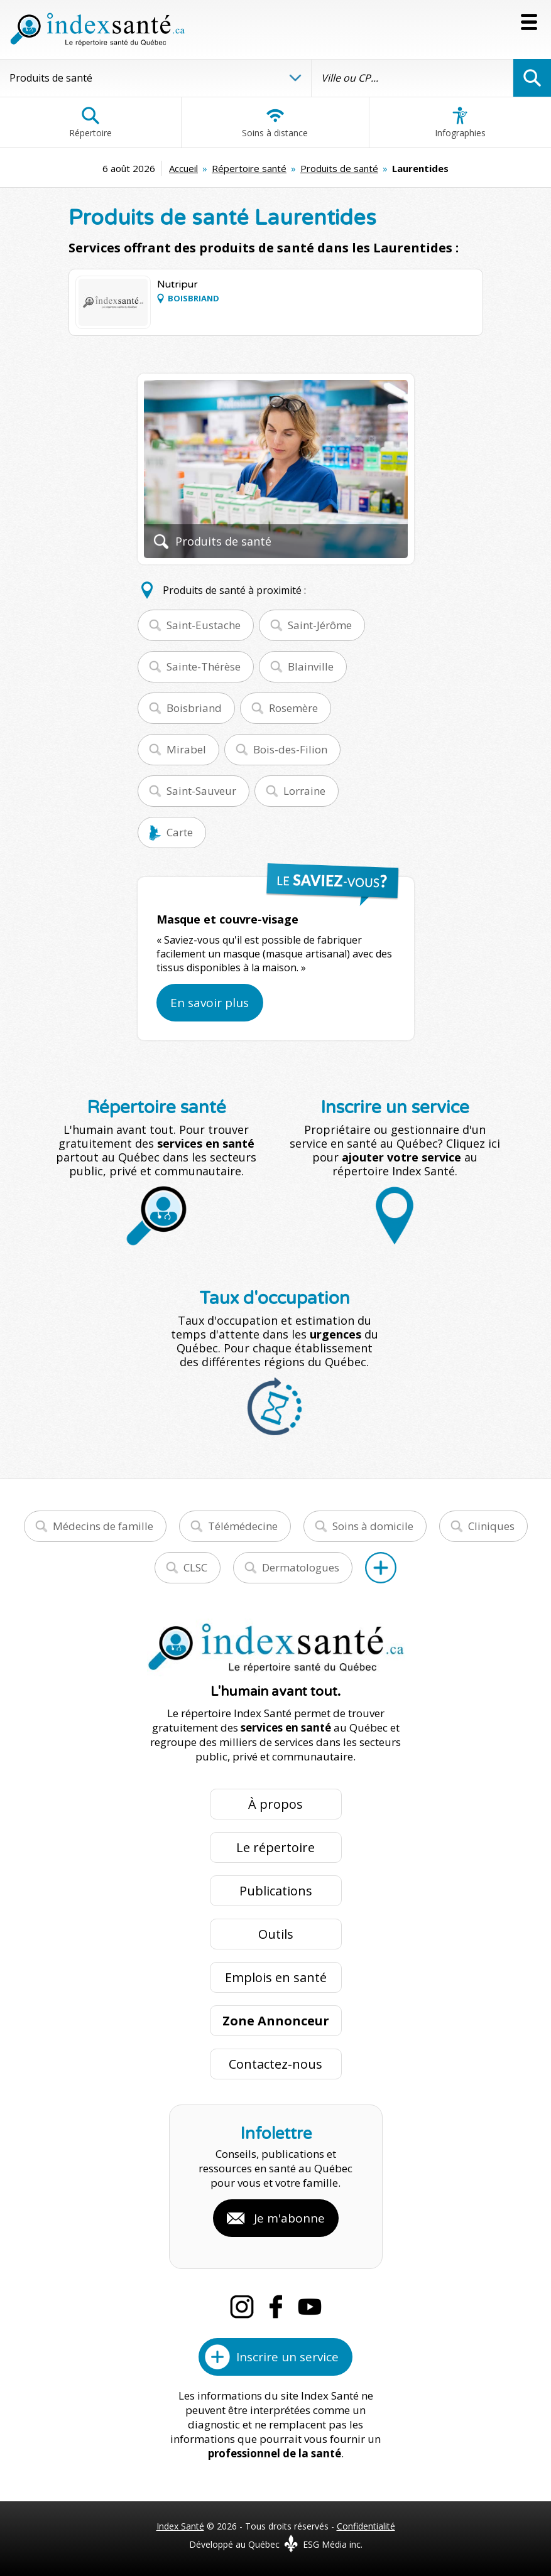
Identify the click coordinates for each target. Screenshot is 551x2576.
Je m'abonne (289, 2218)
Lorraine (304, 791)
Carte (179, 832)
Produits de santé (339, 168)
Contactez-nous (275, 2064)
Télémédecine (243, 1526)
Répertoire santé (249, 168)
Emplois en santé (276, 1977)
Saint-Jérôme (320, 625)
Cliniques (491, 1526)
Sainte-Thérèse (203, 666)
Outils (275, 1934)
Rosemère (293, 708)
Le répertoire (275, 1847)
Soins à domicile (372, 1526)
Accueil (183, 168)
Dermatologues (300, 1567)
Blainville (311, 666)
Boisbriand (194, 708)
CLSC (195, 1567)
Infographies (460, 122)
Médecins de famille (103, 1526)
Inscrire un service (287, 2357)
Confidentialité (366, 2526)
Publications (275, 1890)
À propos (275, 1804)
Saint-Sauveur (201, 791)
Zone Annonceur (275, 2020)
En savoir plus (209, 1002)
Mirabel (186, 749)
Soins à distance (275, 122)
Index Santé (180, 2526)
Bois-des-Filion (290, 749)
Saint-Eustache (203, 625)
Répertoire (90, 122)
